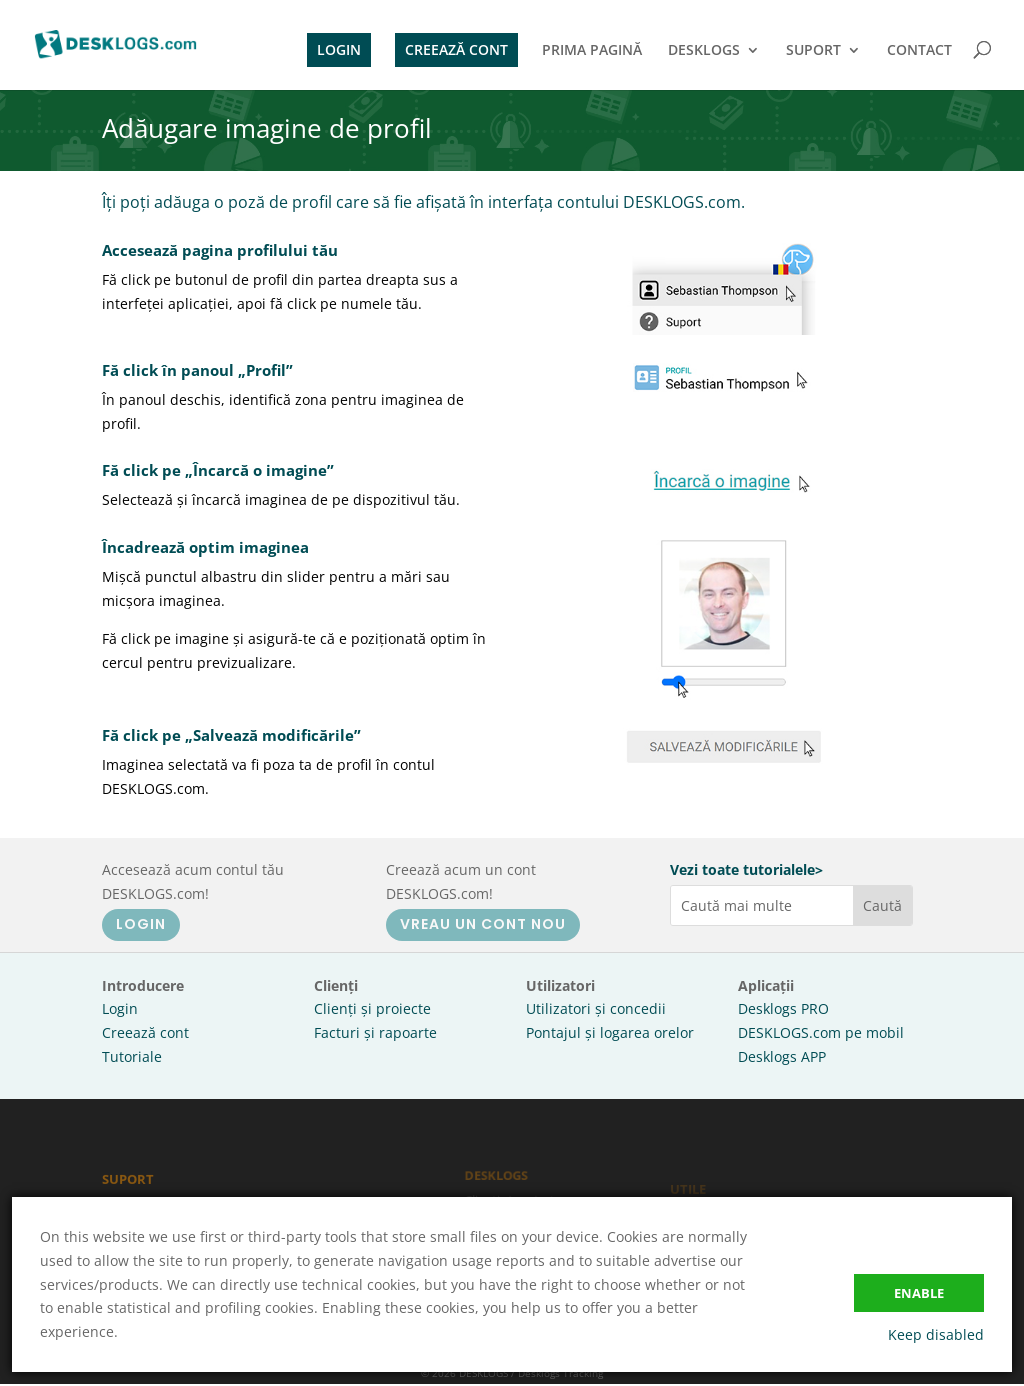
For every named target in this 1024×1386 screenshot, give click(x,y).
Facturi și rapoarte (375, 1032)
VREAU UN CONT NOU (483, 924)
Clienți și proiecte (372, 1008)
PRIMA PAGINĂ (592, 51)
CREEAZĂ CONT (456, 49)
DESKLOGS (704, 51)
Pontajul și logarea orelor (610, 1032)
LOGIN (339, 49)
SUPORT (813, 51)
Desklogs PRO (783, 1008)
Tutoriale (132, 1056)
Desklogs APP (782, 1056)
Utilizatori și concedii (596, 1008)
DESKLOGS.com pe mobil (821, 1032)
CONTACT (919, 51)
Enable (919, 1293)
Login (120, 1008)
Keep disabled (936, 1334)
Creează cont (145, 1032)
